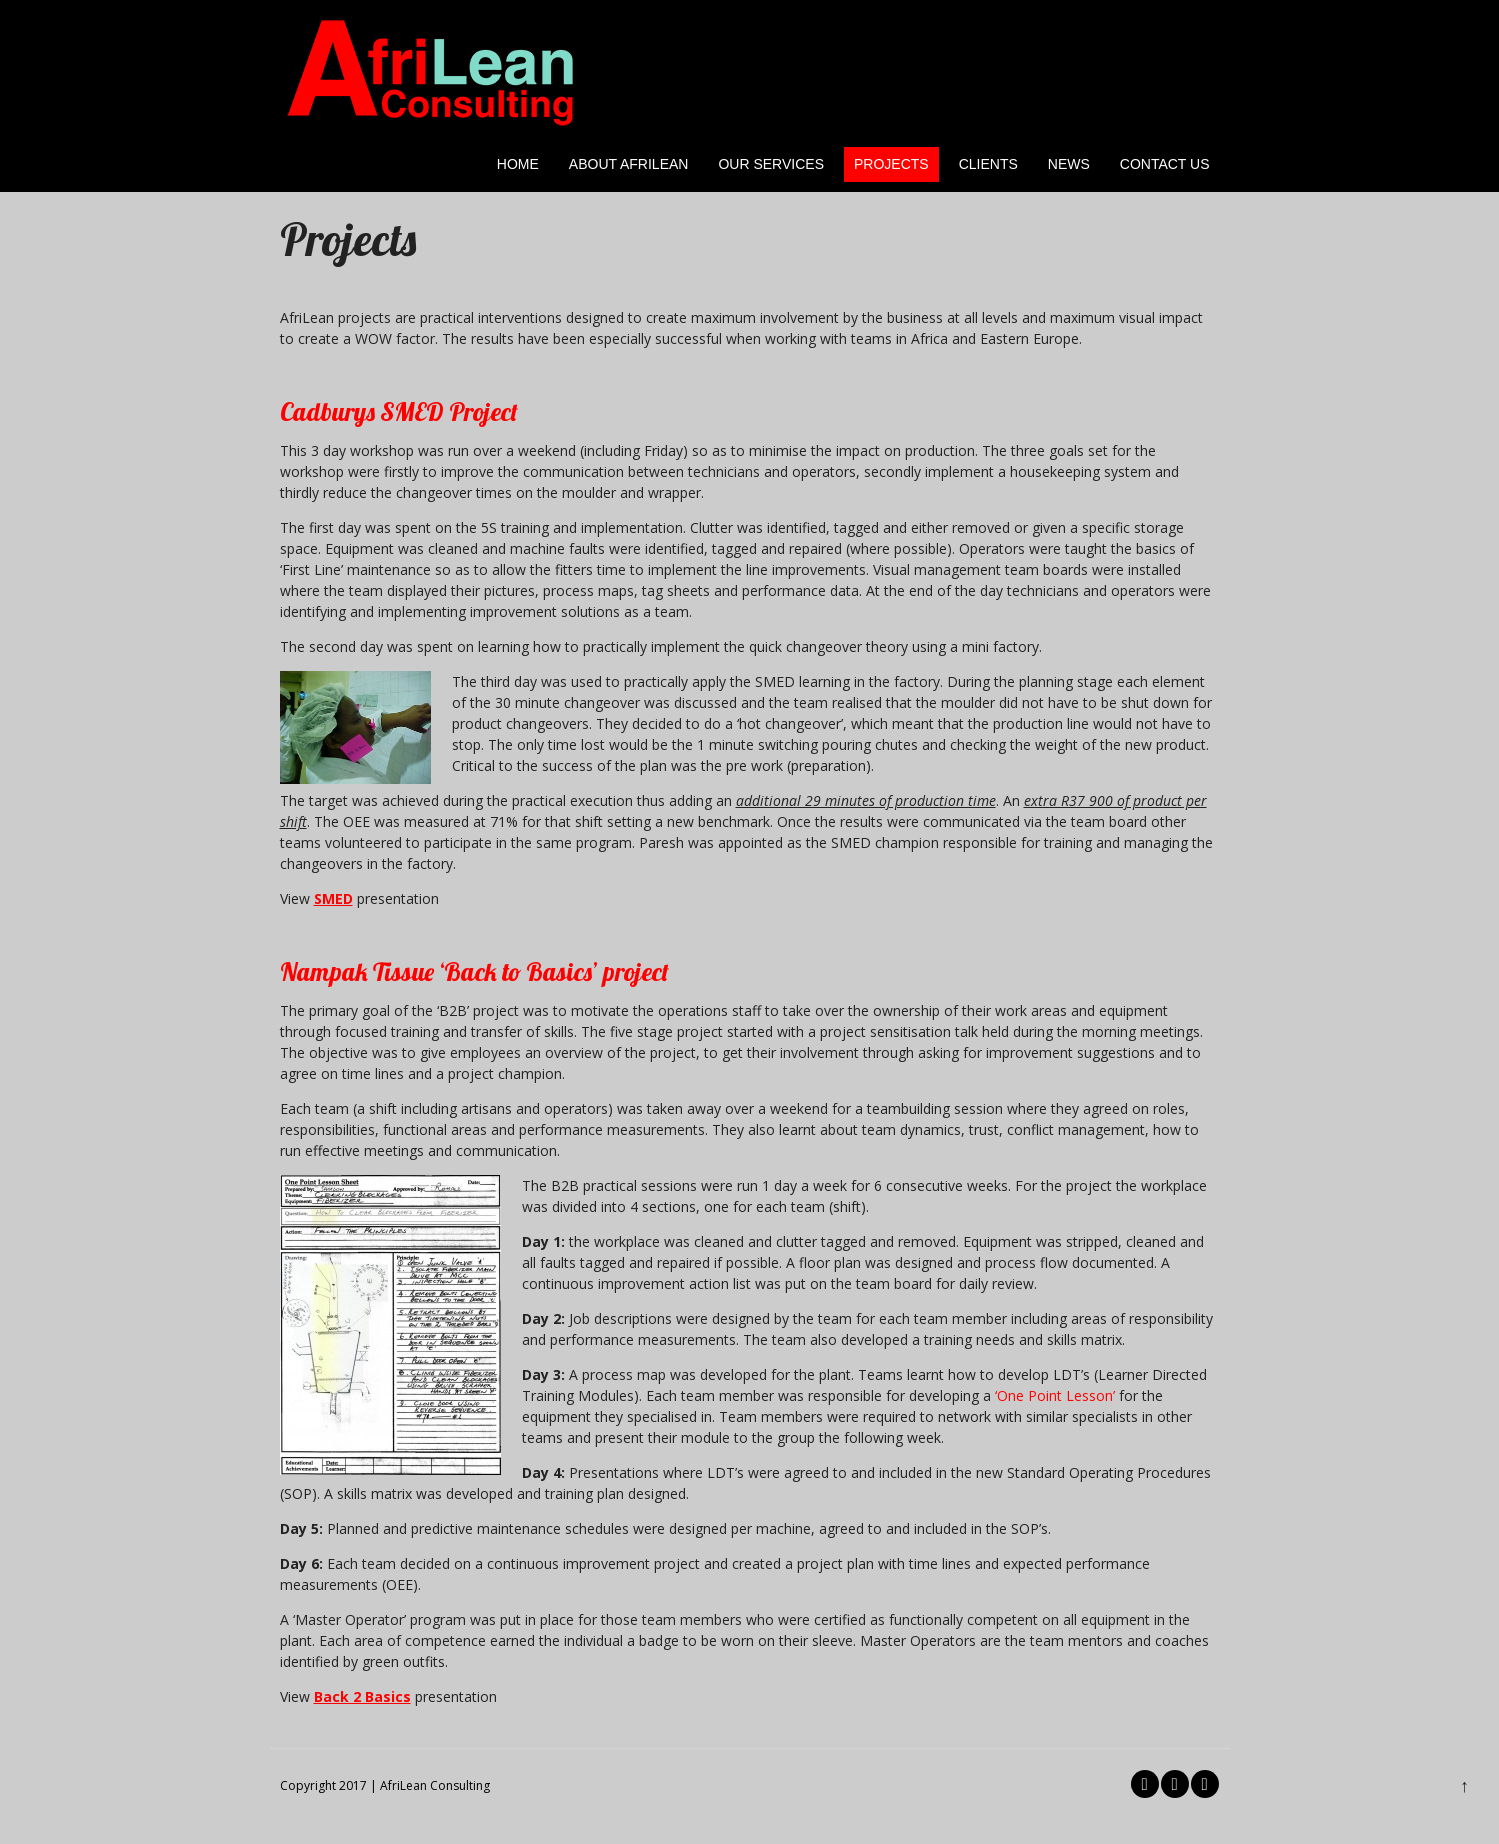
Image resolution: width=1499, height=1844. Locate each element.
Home (518, 164)
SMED (333, 898)
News (1069, 164)
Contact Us (1165, 164)
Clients (988, 164)
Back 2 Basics (362, 1696)
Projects (891, 164)
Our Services (771, 164)
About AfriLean (629, 164)
